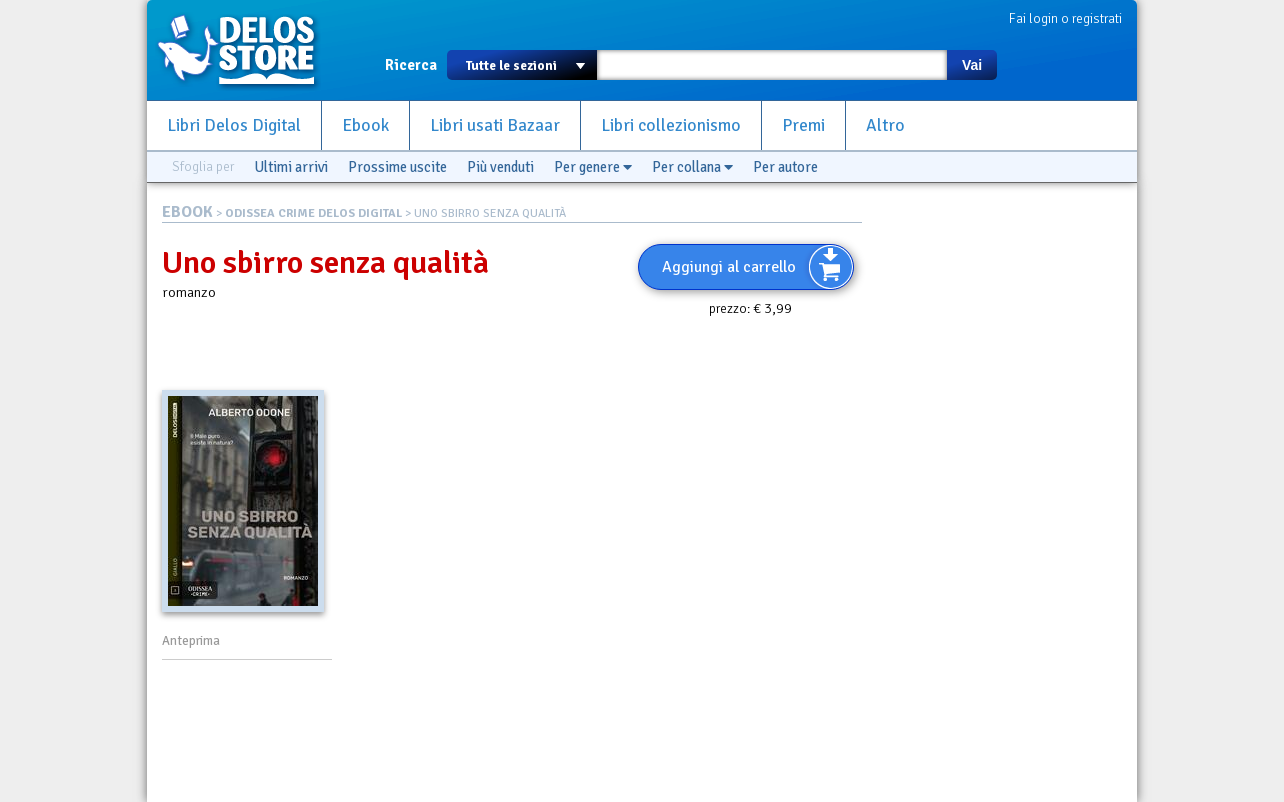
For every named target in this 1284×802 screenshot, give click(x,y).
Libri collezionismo (671, 125)
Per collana (692, 167)
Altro (885, 125)
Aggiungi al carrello (729, 267)
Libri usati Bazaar (495, 125)
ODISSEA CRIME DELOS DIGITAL (313, 213)
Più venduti (500, 167)
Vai (972, 65)
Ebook (365, 125)
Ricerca (411, 65)
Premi (803, 125)
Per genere (593, 167)
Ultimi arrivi (291, 167)
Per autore (785, 167)
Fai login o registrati (1065, 18)
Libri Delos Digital (234, 125)
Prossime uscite (397, 167)
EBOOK (187, 212)
